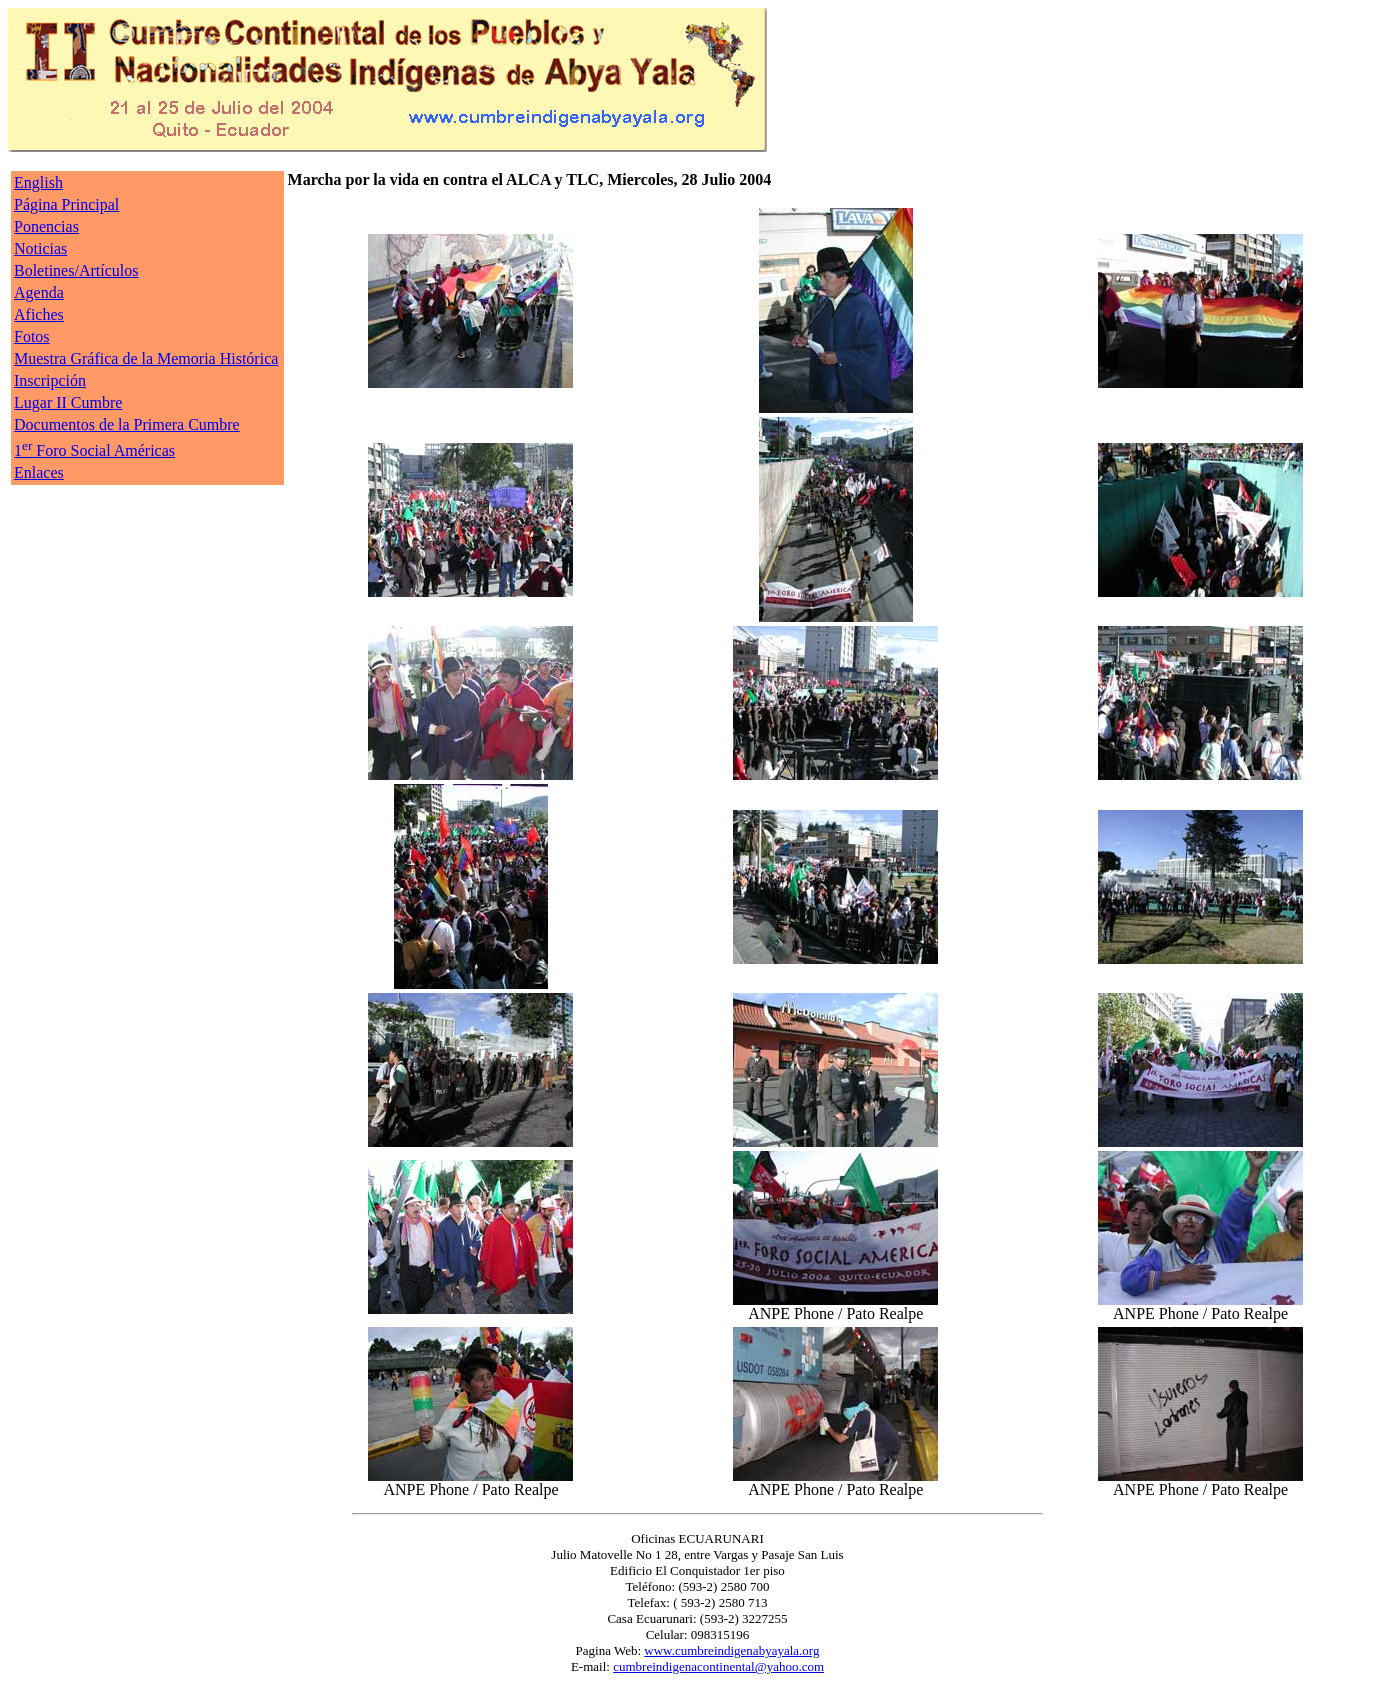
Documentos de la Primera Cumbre (127, 424)
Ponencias (46, 226)
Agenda (39, 292)
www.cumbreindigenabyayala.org (731, 1650)
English (38, 182)
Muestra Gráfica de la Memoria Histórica (146, 358)
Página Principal (66, 204)
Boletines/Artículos (76, 270)
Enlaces (39, 472)
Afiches (39, 314)
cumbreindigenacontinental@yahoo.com (718, 1666)
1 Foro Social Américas (94, 450)
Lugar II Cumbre (68, 402)
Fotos (32, 336)
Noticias (40, 248)
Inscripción (50, 380)
